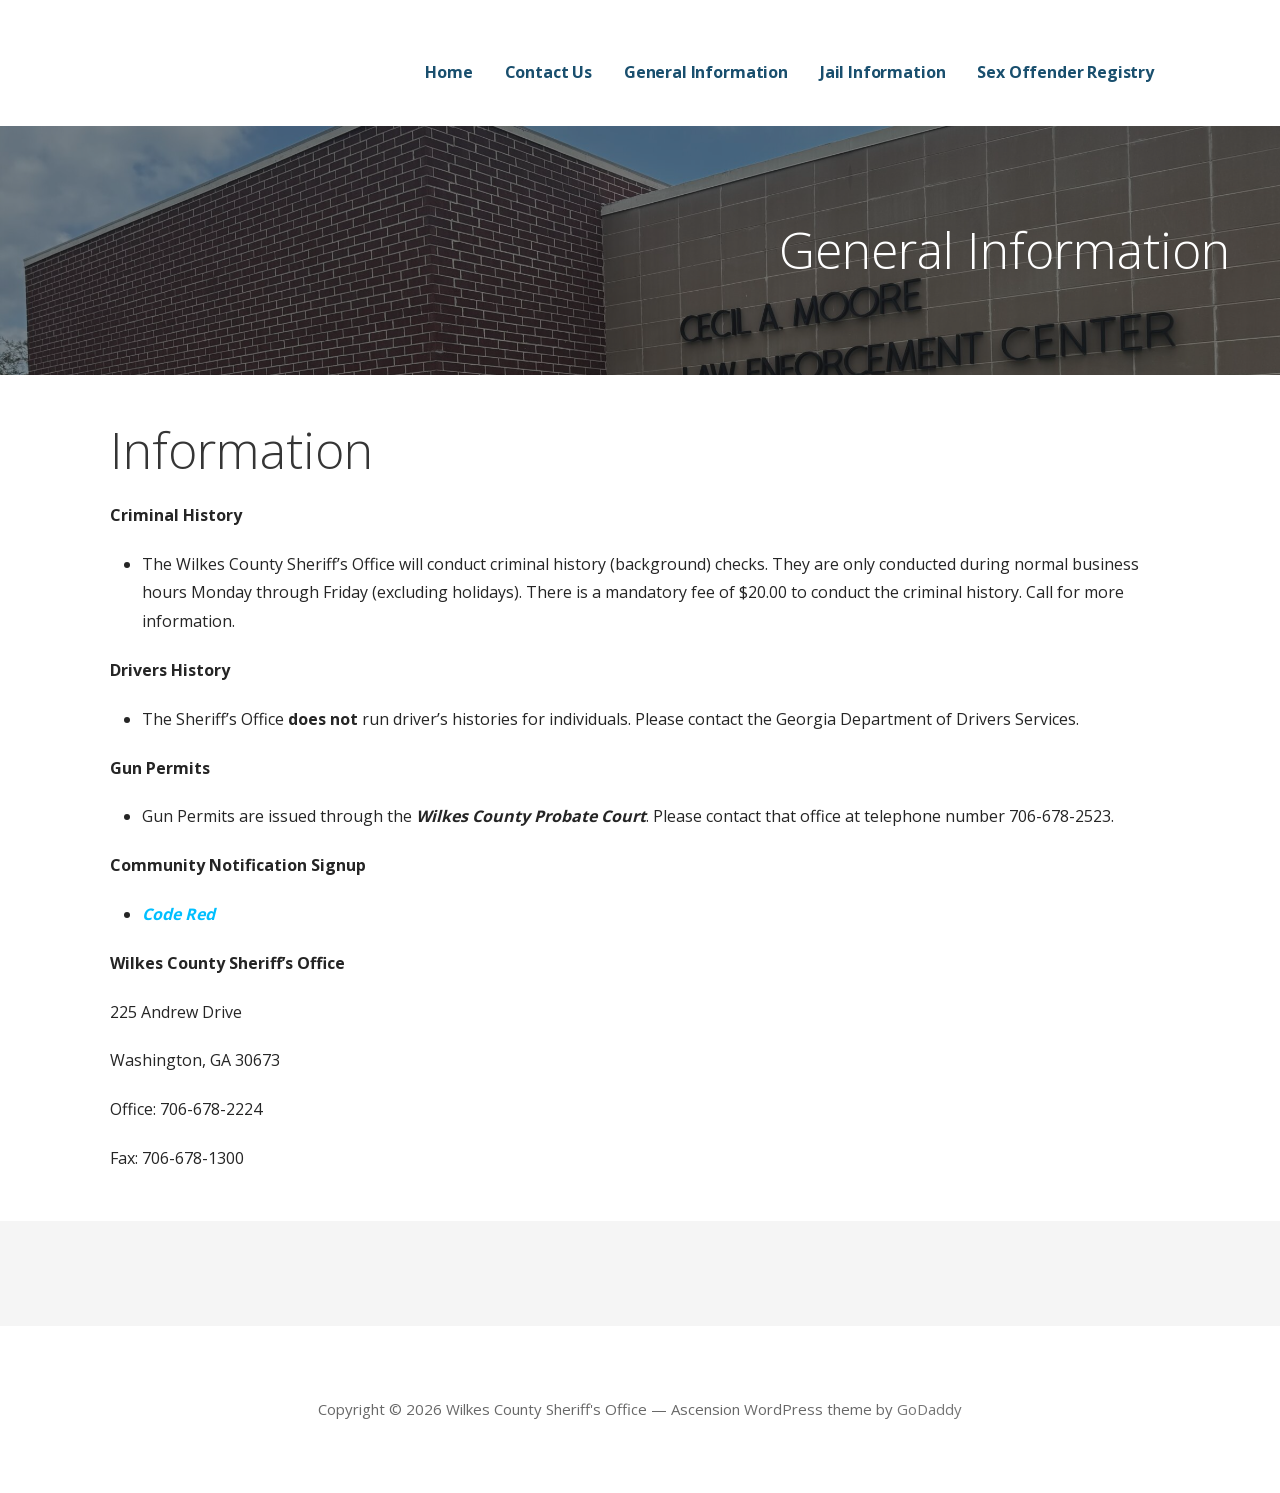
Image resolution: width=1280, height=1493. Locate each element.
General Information (706, 72)
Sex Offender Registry (1065, 72)
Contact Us (548, 72)
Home (448, 72)
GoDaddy (929, 1409)
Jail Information (882, 72)
